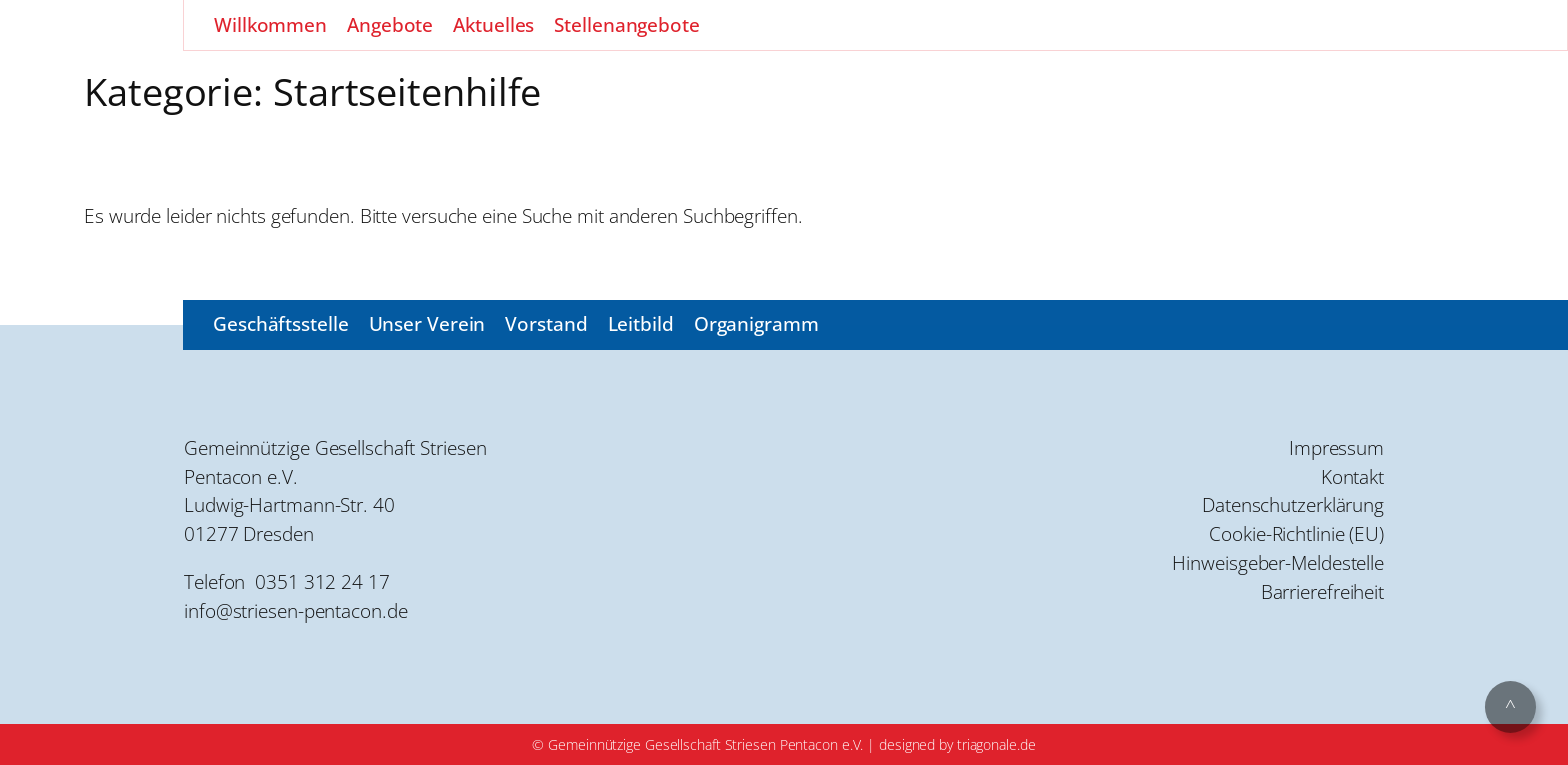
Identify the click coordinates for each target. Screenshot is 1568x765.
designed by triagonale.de (957, 744)
